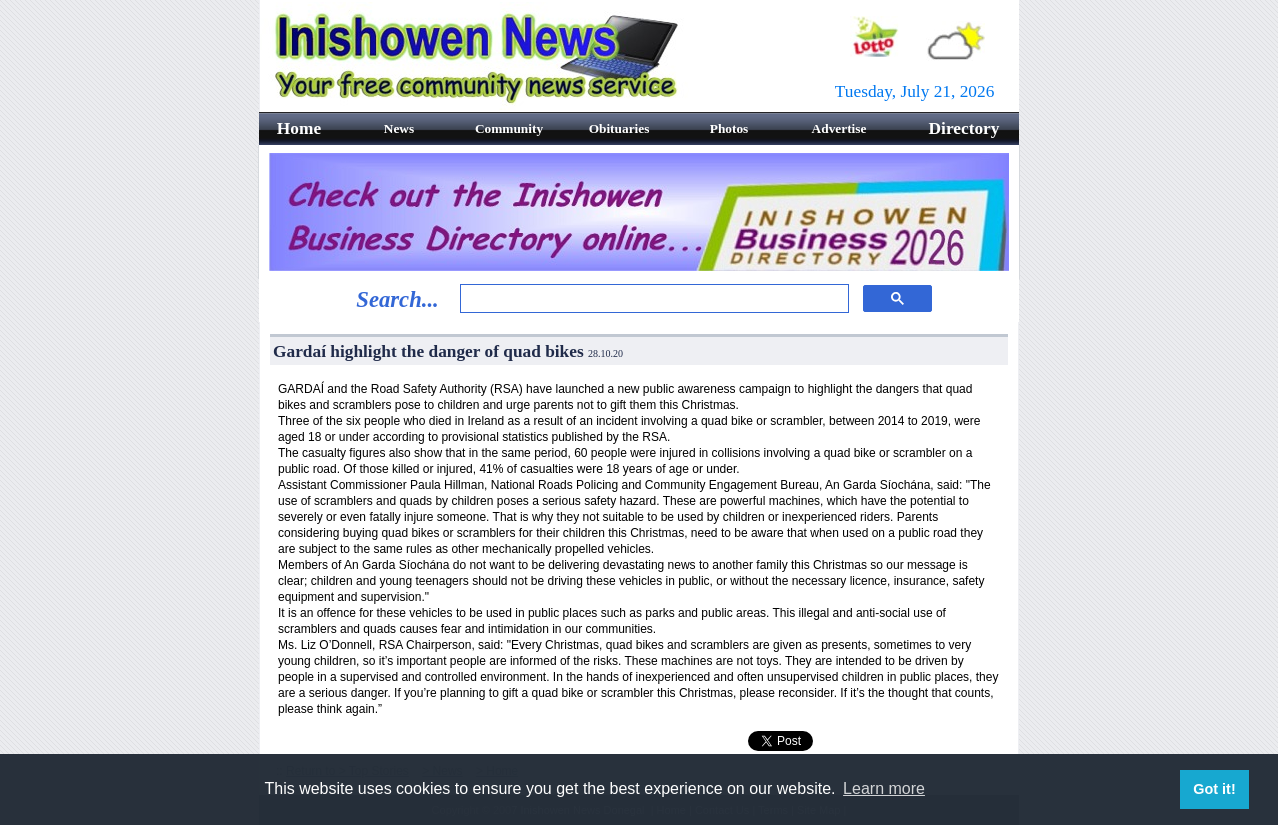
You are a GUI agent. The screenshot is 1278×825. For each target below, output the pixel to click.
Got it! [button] (1214, 789)
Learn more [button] (884, 788)
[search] (652, 299)
